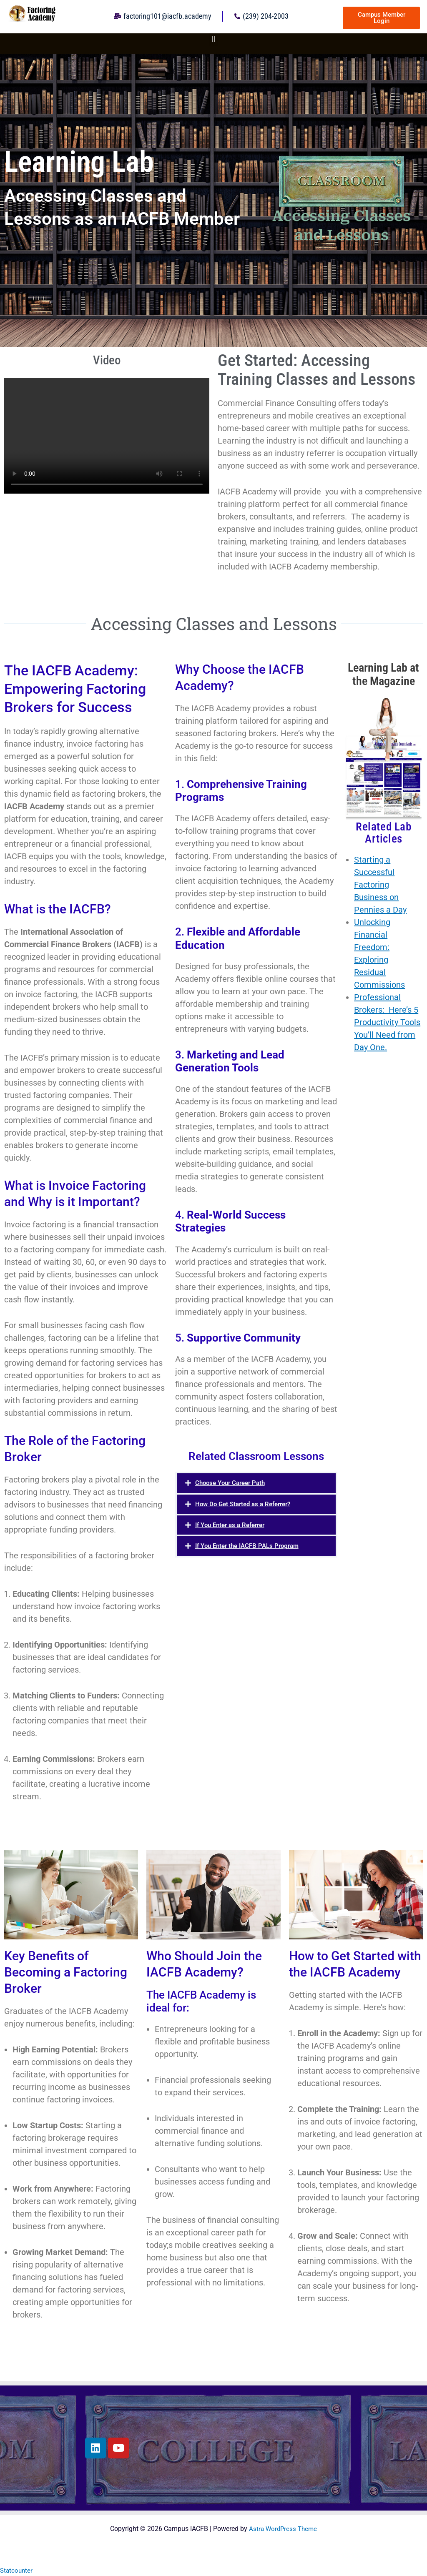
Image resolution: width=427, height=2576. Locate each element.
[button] (213, 39)
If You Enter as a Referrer (233, 1524)
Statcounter (17, 2570)
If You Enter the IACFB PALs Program (251, 1545)
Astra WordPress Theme (283, 2529)
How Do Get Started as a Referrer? (247, 1503)
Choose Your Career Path (233, 1483)
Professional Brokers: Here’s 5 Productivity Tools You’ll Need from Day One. (387, 1022)
